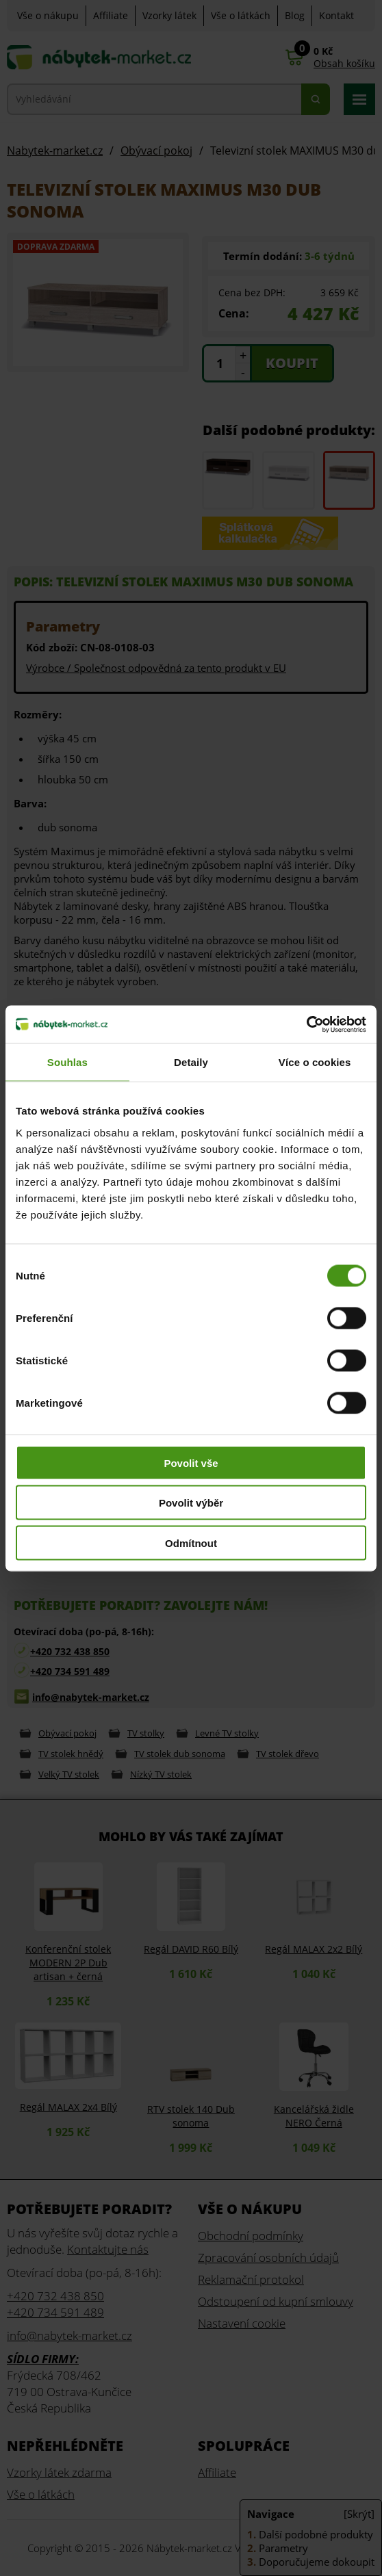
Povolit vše (191, 1462)
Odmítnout (191, 1542)
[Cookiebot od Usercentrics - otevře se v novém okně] (306, 1024)
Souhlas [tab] (67, 1062)
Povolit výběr (191, 1503)
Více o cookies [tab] (315, 1062)
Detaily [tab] (191, 1062)
